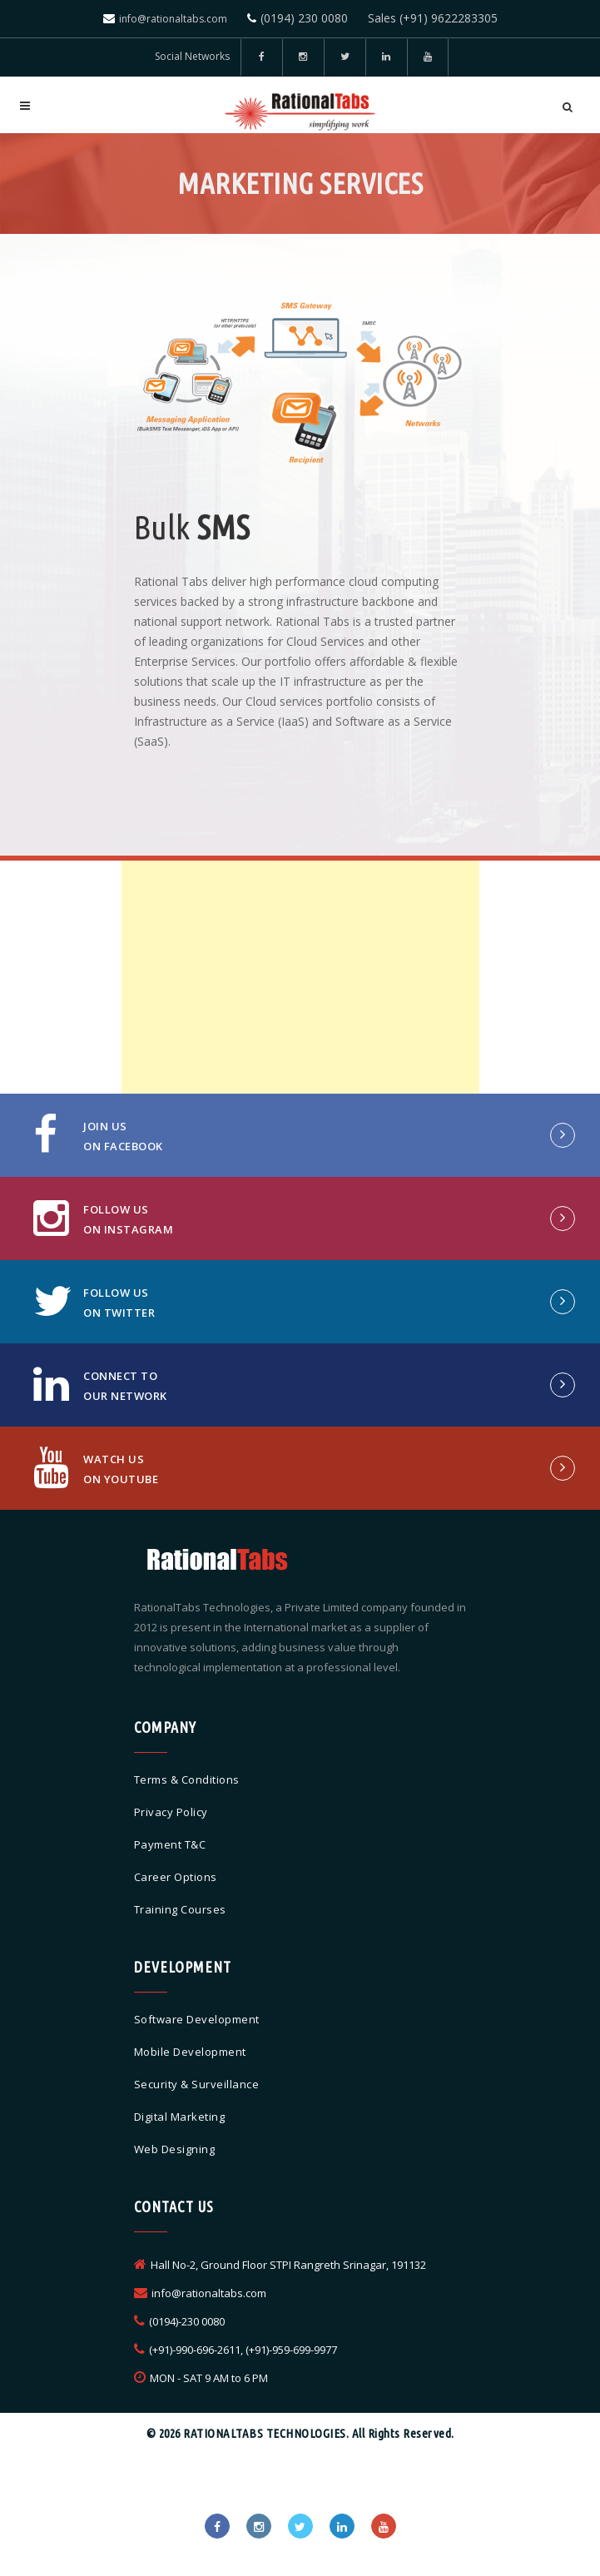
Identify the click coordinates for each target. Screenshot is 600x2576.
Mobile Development (190, 2051)
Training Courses (180, 1909)
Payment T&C (170, 1844)
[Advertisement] (300, 977)
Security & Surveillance (197, 2084)
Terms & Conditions (187, 1779)
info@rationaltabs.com (173, 19)
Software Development (197, 2019)
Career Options (175, 1876)
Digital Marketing (180, 2116)
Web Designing (175, 2149)
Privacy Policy (171, 1811)
